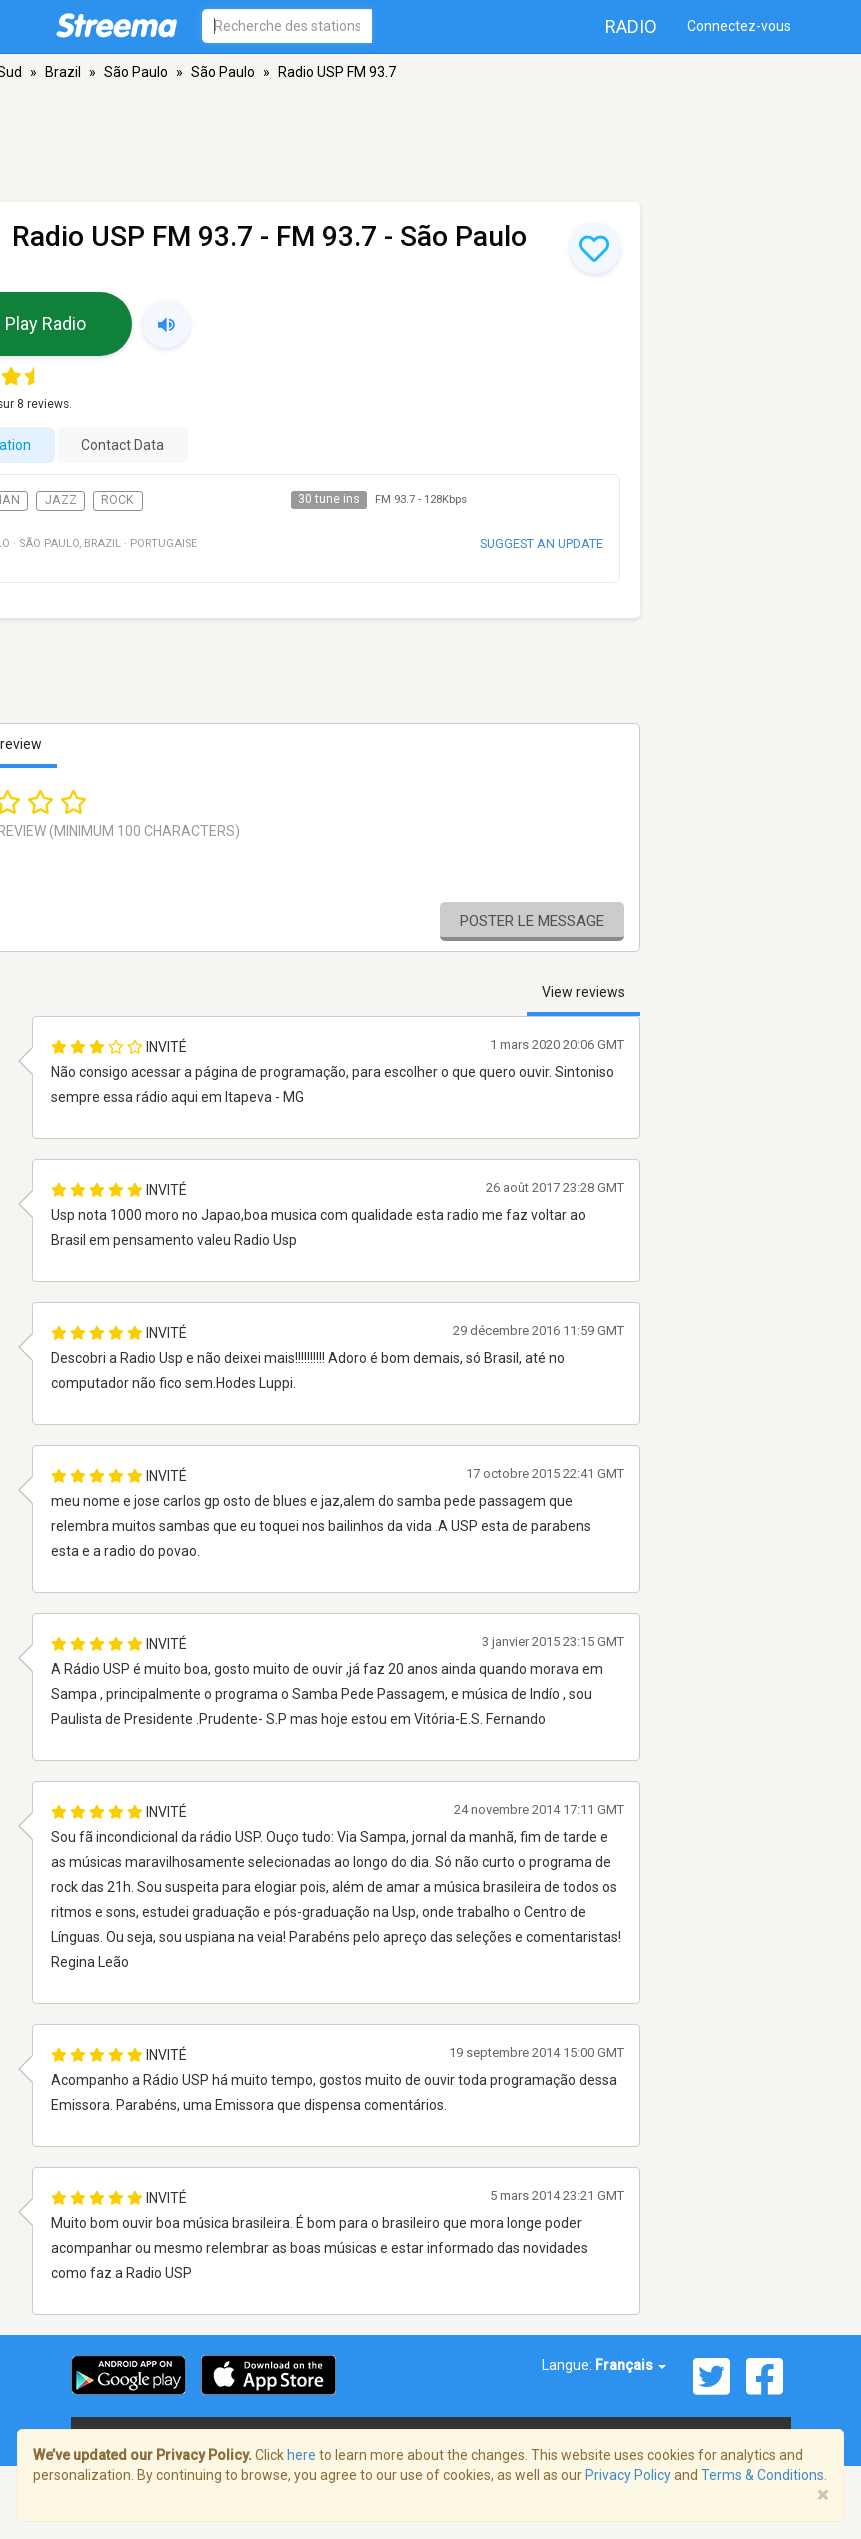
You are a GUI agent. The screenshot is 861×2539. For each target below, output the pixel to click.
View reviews (583, 992)
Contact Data (122, 445)
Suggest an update (541, 543)
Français (630, 2365)
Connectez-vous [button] (739, 26)
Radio (631, 26)
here (301, 2455)
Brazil (63, 72)
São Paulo (136, 72)
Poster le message (532, 921)
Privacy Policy (628, 2475)
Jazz (61, 500)
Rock (117, 500)
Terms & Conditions (762, 2475)
